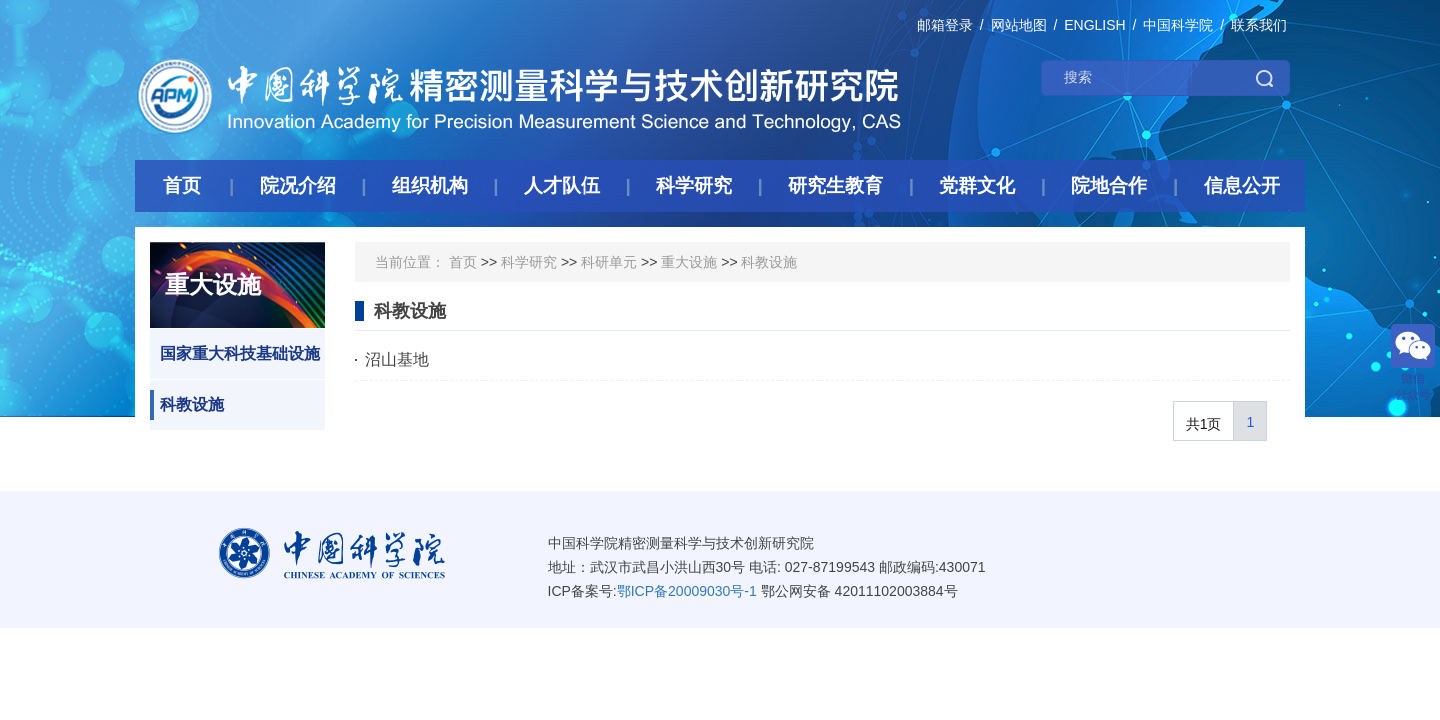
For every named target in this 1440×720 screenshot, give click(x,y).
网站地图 (1019, 25)
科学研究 (529, 262)
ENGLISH (1094, 25)
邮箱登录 (945, 25)
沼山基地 (397, 359)
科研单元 (609, 262)
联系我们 (1259, 25)
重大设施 (689, 262)
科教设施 (187, 405)
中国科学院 (1178, 25)
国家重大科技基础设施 (235, 354)
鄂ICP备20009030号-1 (687, 591)
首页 (463, 262)
